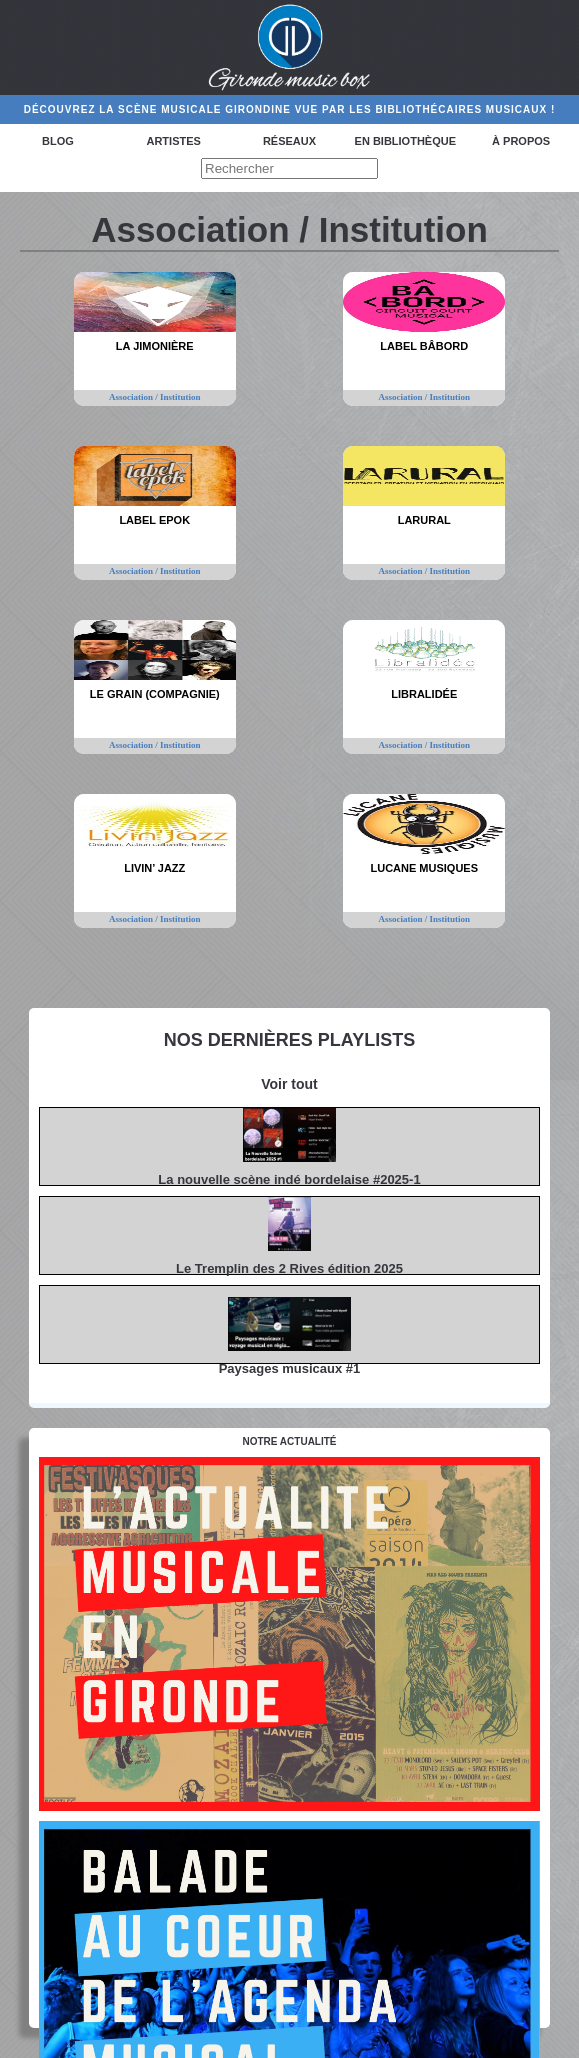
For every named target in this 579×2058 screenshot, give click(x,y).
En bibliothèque (405, 141)
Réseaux (289, 141)
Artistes (173, 141)
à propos (521, 141)
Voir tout (289, 1084)
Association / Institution (155, 397)
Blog (58, 141)
